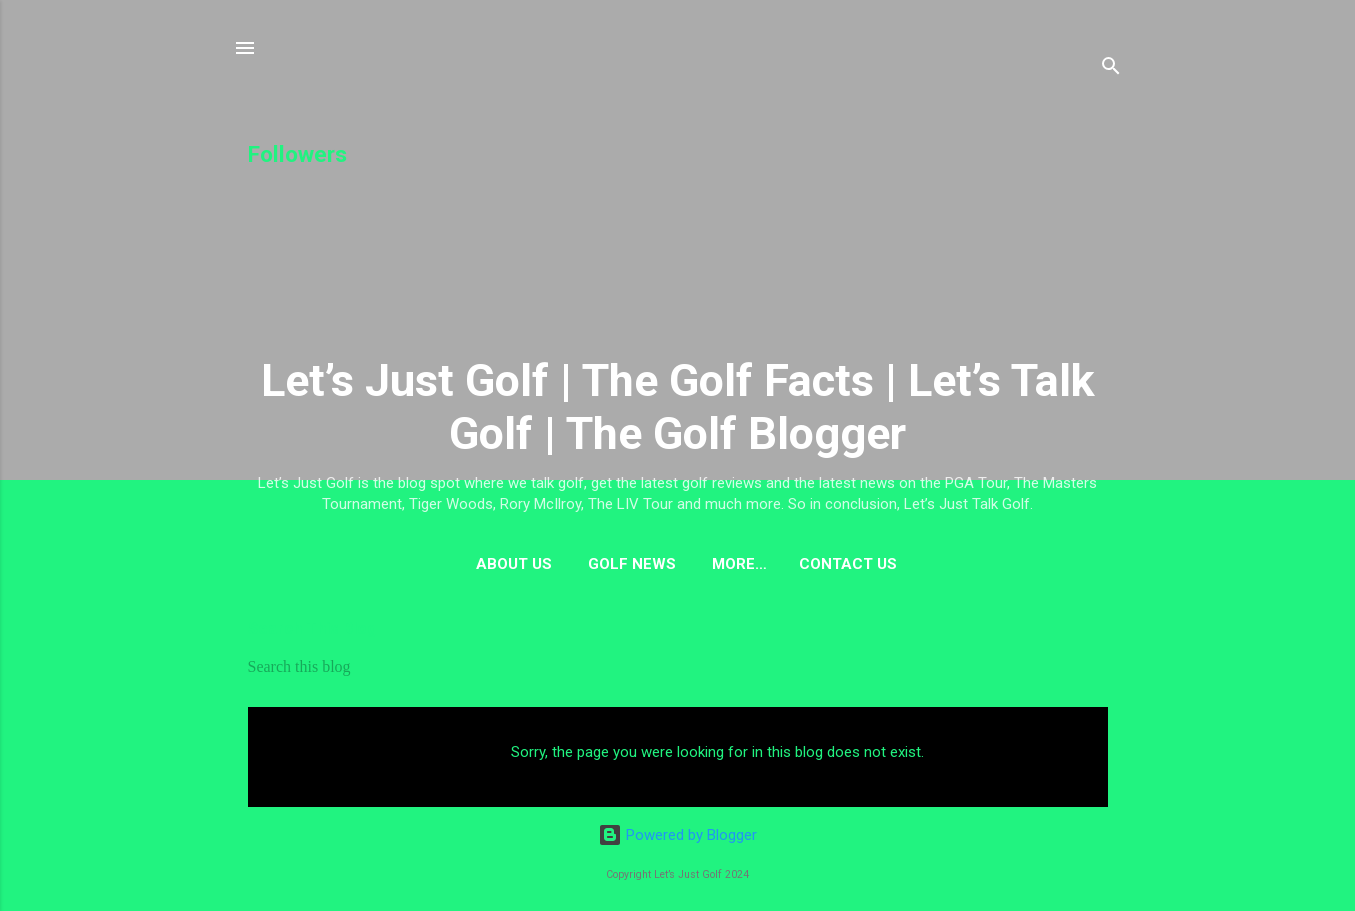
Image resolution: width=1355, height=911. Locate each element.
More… (739, 564)
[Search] (1111, 69)
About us (514, 564)
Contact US (848, 564)
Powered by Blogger (677, 835)
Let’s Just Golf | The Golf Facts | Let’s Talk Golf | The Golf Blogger (678, 407)
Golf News (632, 564)
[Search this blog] (678, 667)
